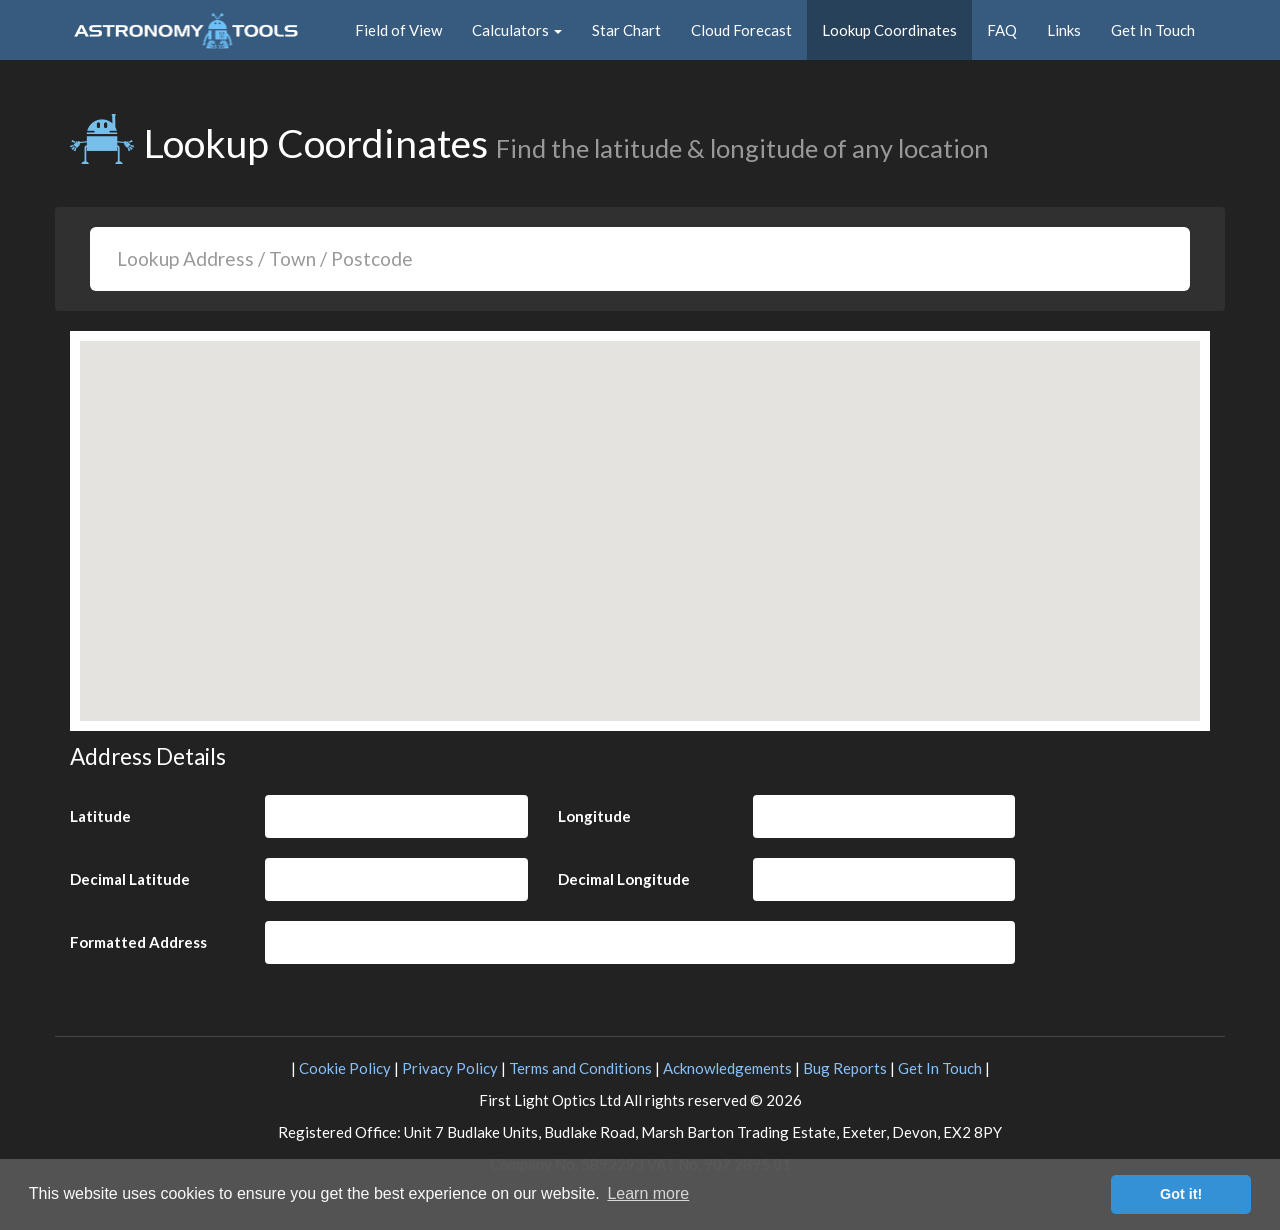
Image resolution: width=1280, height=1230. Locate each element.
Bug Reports (845, 1068)
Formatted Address (138, 942)
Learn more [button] (648, 1193)
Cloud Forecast (741, 30)
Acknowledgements (727, 1068)
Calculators (517, 30)
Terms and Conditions (580, 1068)
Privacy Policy (450, 1068)
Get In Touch (1153, 30)
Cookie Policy (345, 1068)
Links (1064, 30)
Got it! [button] (1181, 1194)
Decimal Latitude (130, 879)
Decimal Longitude (624, 879)
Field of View (398, 30)
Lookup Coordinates (889, 30)
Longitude (594, 816)
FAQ (1002, 30)
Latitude (100, 816)
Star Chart (626, 30)
